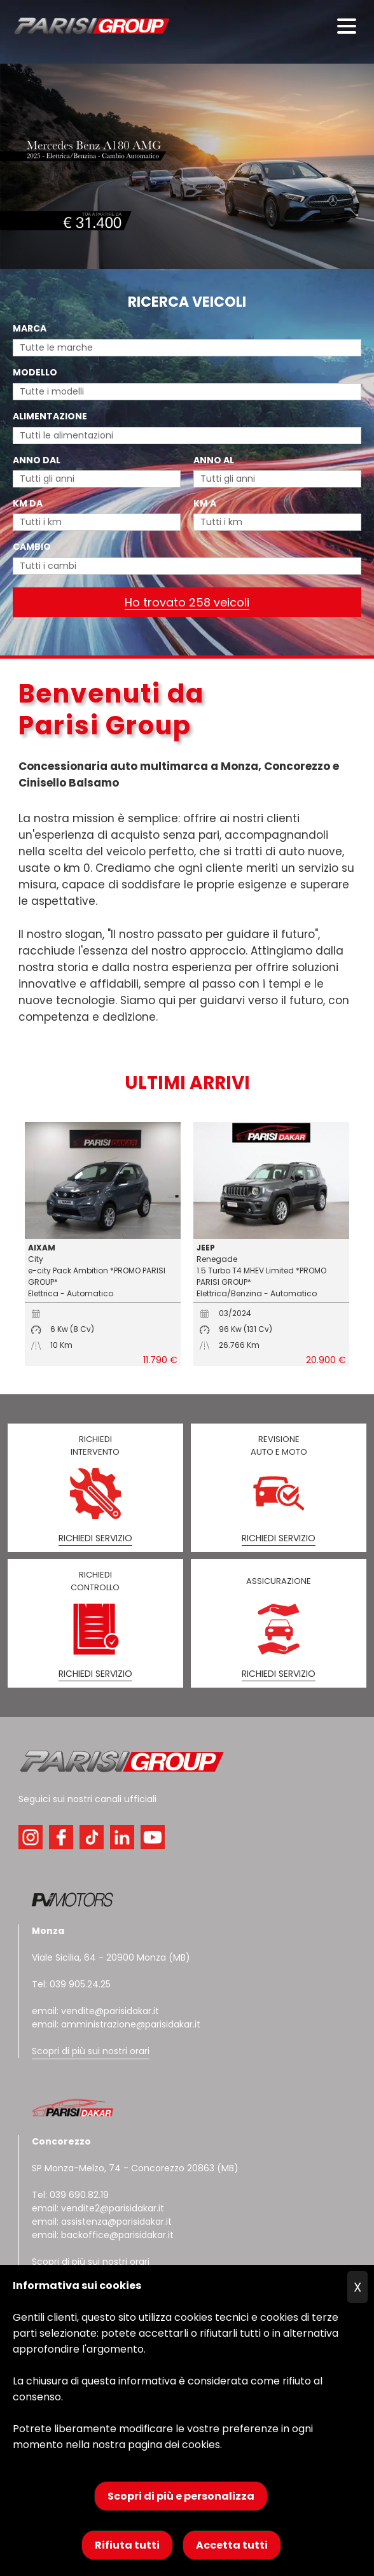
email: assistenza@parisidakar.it (102, 2221)
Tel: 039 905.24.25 (71, 1984)
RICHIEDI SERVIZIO (95, 1538)
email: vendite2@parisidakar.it (98, 2208)
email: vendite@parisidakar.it (95, 2011)
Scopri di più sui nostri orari (90, 2051)
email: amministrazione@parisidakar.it (116, 2024)
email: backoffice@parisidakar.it (103, 2235)
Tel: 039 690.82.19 (70, 2194)
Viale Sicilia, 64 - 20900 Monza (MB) (111, 1957)
